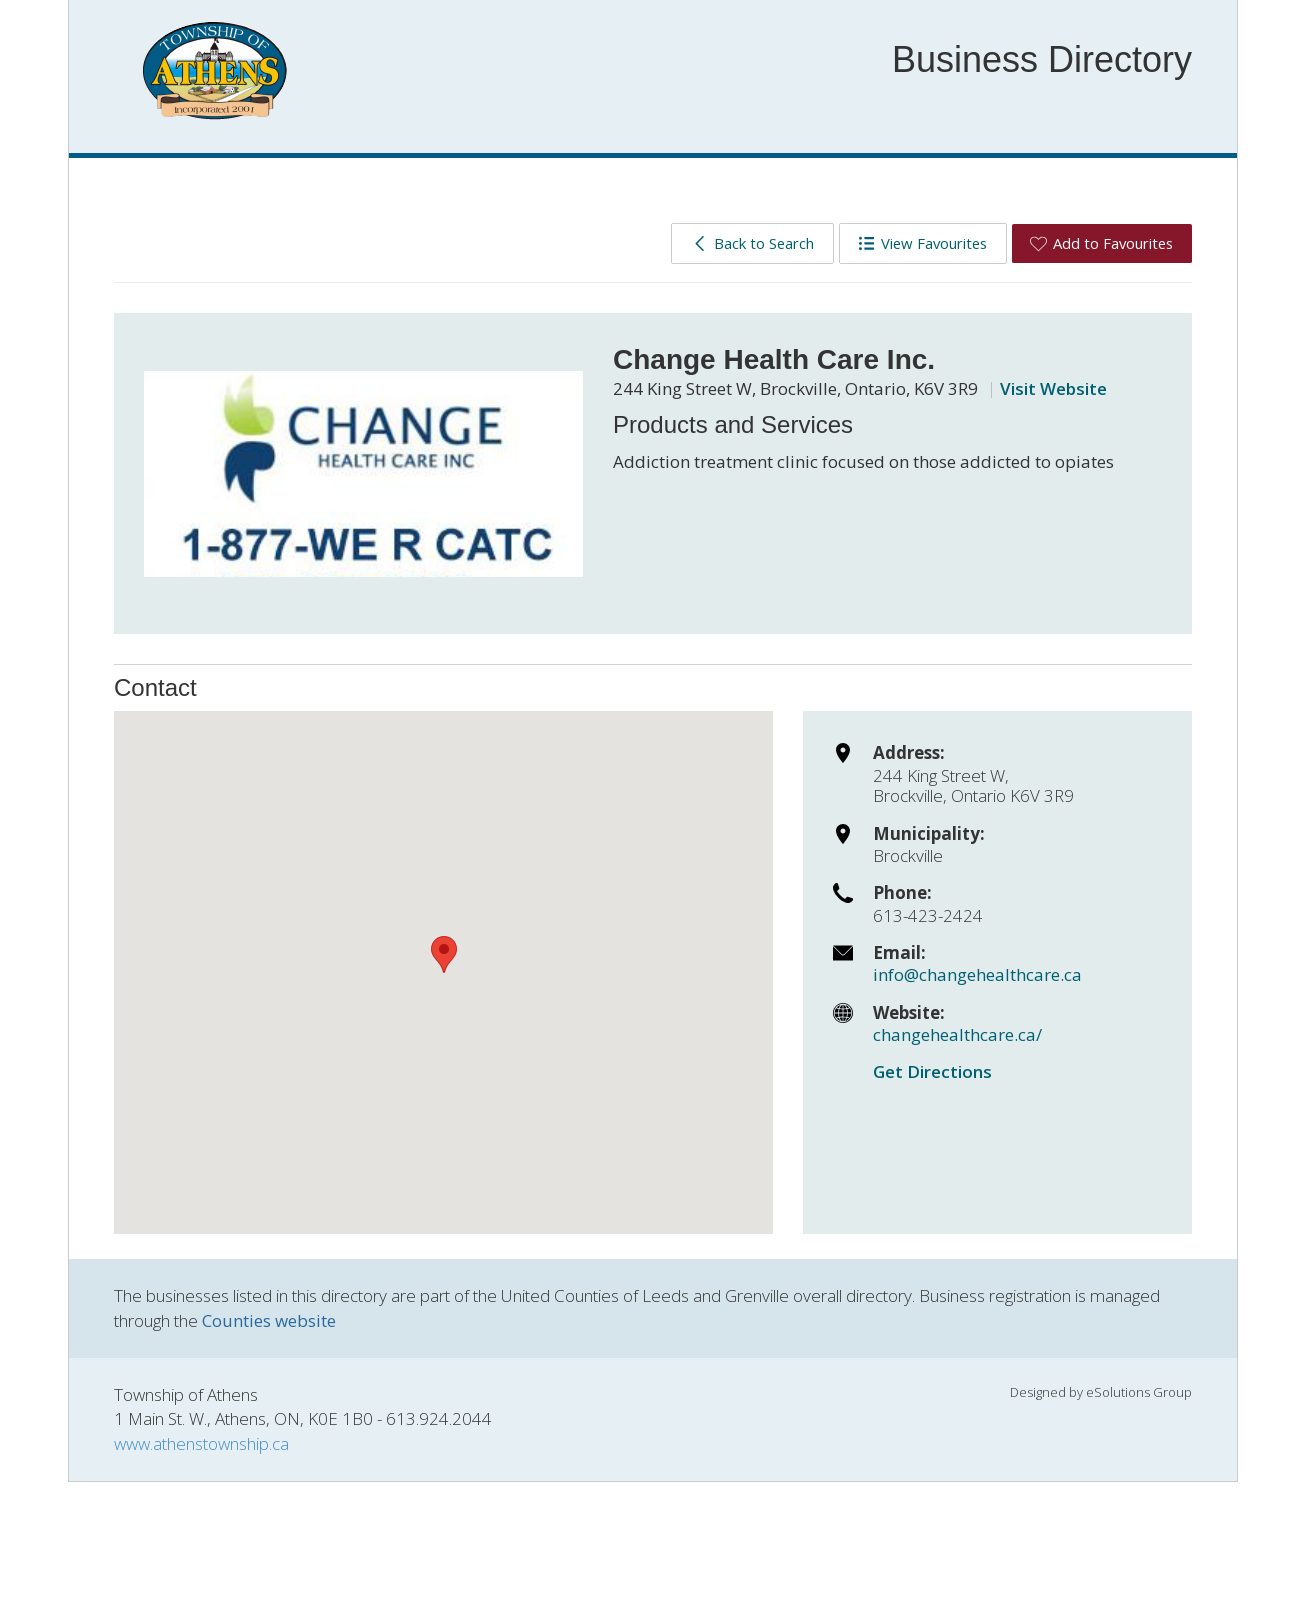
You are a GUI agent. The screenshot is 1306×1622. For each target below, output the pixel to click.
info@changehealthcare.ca (977, 974)
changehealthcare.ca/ (957, 1034)
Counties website (269, 1320)
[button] (444, 954)
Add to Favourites (1101, 243)
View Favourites (922, 243)
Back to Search (752, 243)
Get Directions (932, 1071)
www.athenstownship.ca (201, 1443)
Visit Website (1053, 388)
